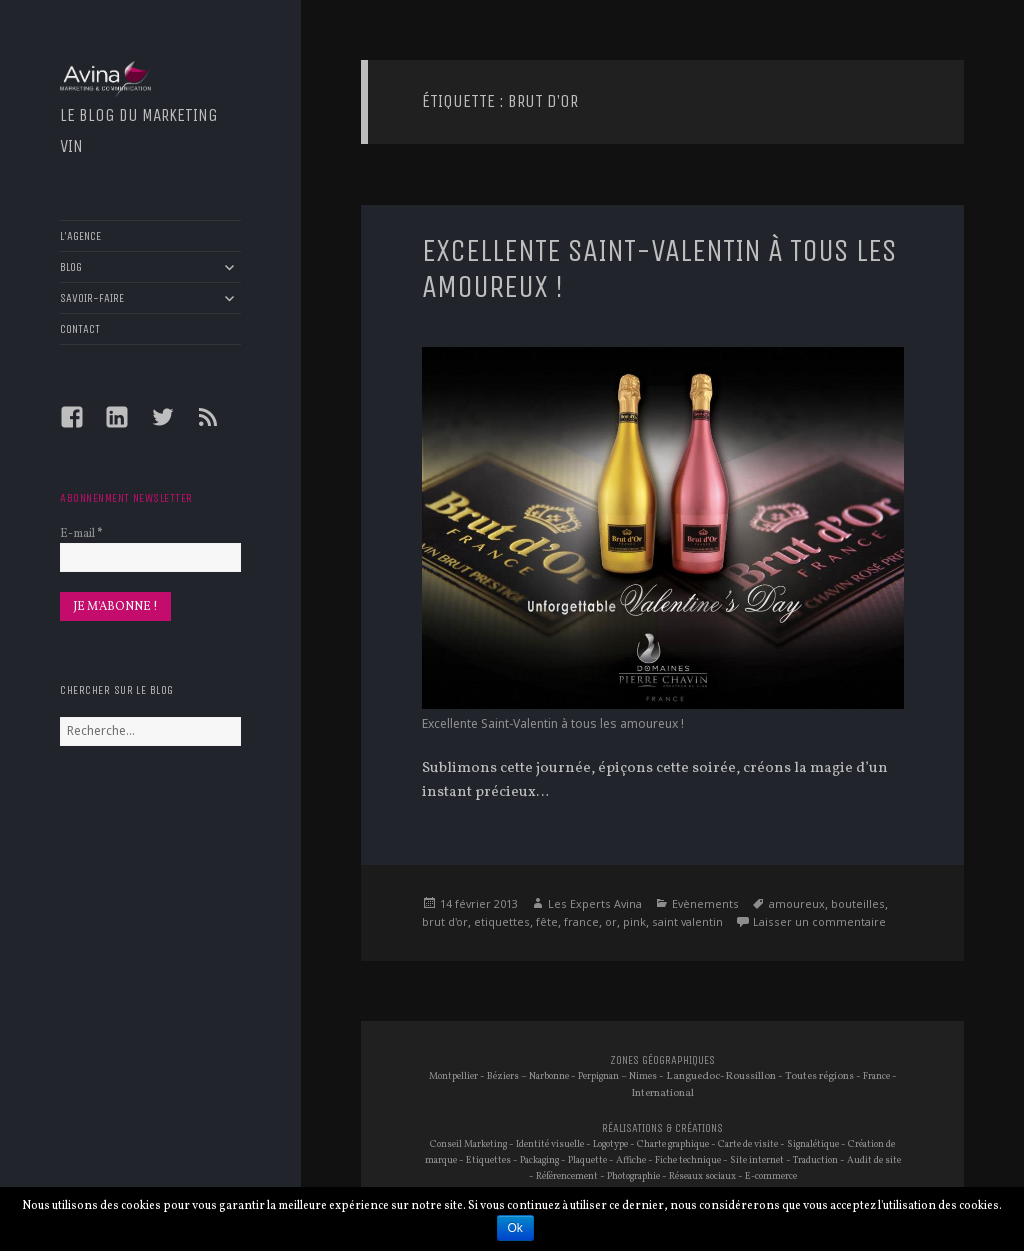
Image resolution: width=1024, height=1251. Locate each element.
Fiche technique (688, 1160)
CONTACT (80, 329)
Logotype (610, 1144)
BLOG (71, 267)
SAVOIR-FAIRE (92, 298)
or (611, 921)
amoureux (797, 903)
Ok (515, 1228)
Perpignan (598, 1076)
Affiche (631, 1160)
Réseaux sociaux (702, 1176)
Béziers (503, 1076)
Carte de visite (748, 1144)
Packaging (539, 1160)
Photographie (633, 1176)
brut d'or (445, 921)
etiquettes (502, 921)
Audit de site (874, 1160)
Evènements (705, 903)
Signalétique (813, 1144)
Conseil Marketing (468, 1144)
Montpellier (453, 1076)
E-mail (81, 534)
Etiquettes (488, 1160)
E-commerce (771, 1176)
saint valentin (687, 921)
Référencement (567, 1176)
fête (547, 921)
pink (634, 921)
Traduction (815, 1160)
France (876, 1076)
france (581, 921)
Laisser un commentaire (819, 921)
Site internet (757, 1160)
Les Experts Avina (595, 903)
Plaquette (587, 1160)
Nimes (643, 1076)
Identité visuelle (550, 1144)
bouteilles (858, 903)
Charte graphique (673, 1144)
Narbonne (549, 1076)
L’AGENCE (80, 236)
